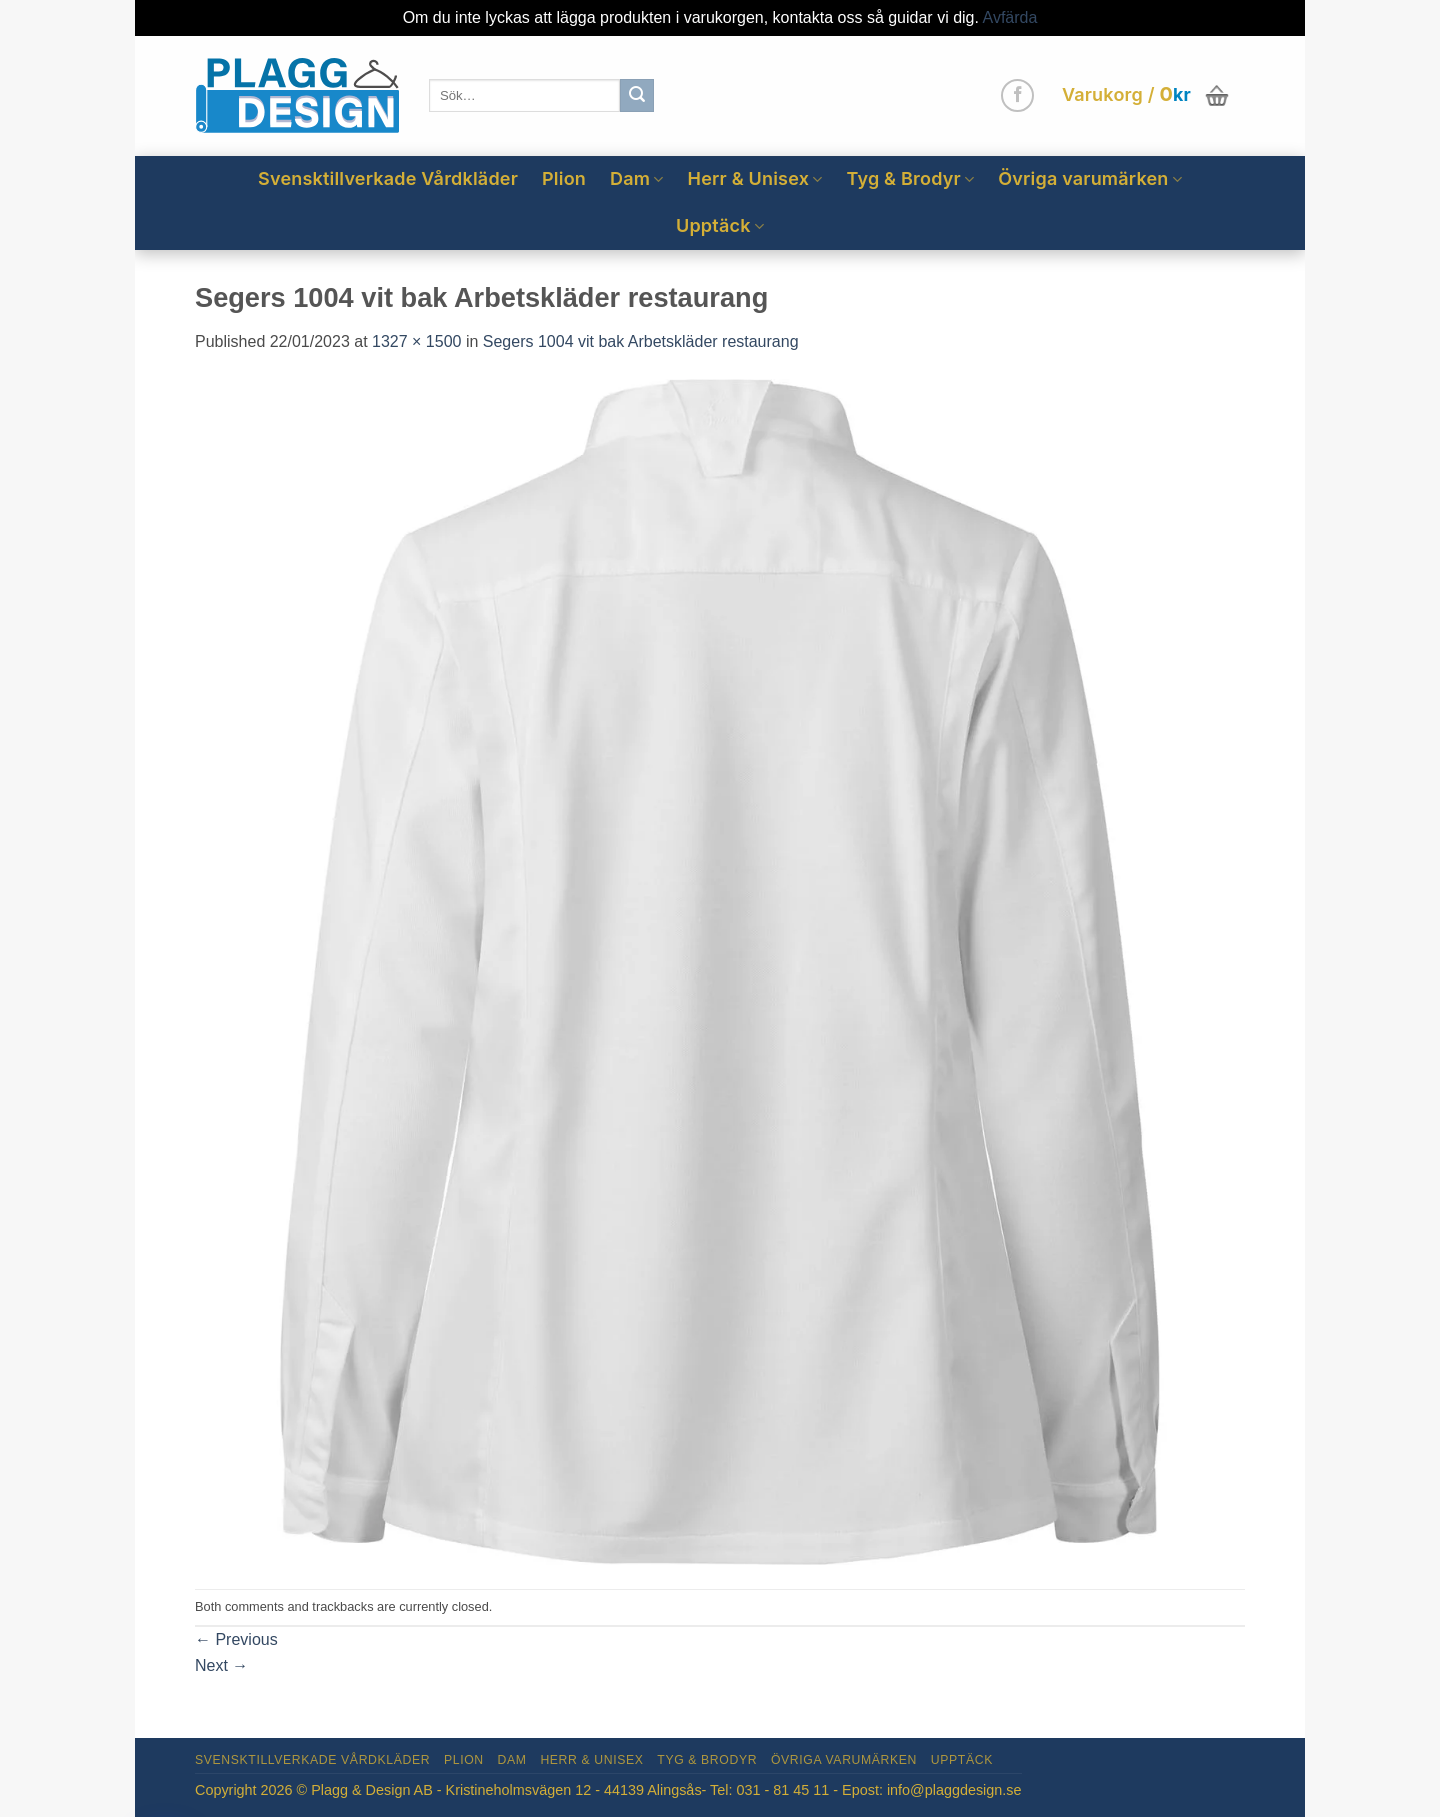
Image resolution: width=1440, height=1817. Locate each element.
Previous (236, 1639)
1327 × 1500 (416, 341)
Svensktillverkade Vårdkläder (388, 178)
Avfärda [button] (1010, 17)
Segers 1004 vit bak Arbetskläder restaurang (641, 341)
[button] (1147, 96)
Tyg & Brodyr (910, 178)
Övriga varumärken (1090, 178)
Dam (637, 178)
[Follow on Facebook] (1017, 95)
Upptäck (720, 225)
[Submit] (637, 96)
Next (221, 1665)
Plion (564, 178)
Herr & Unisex (755, 178)
